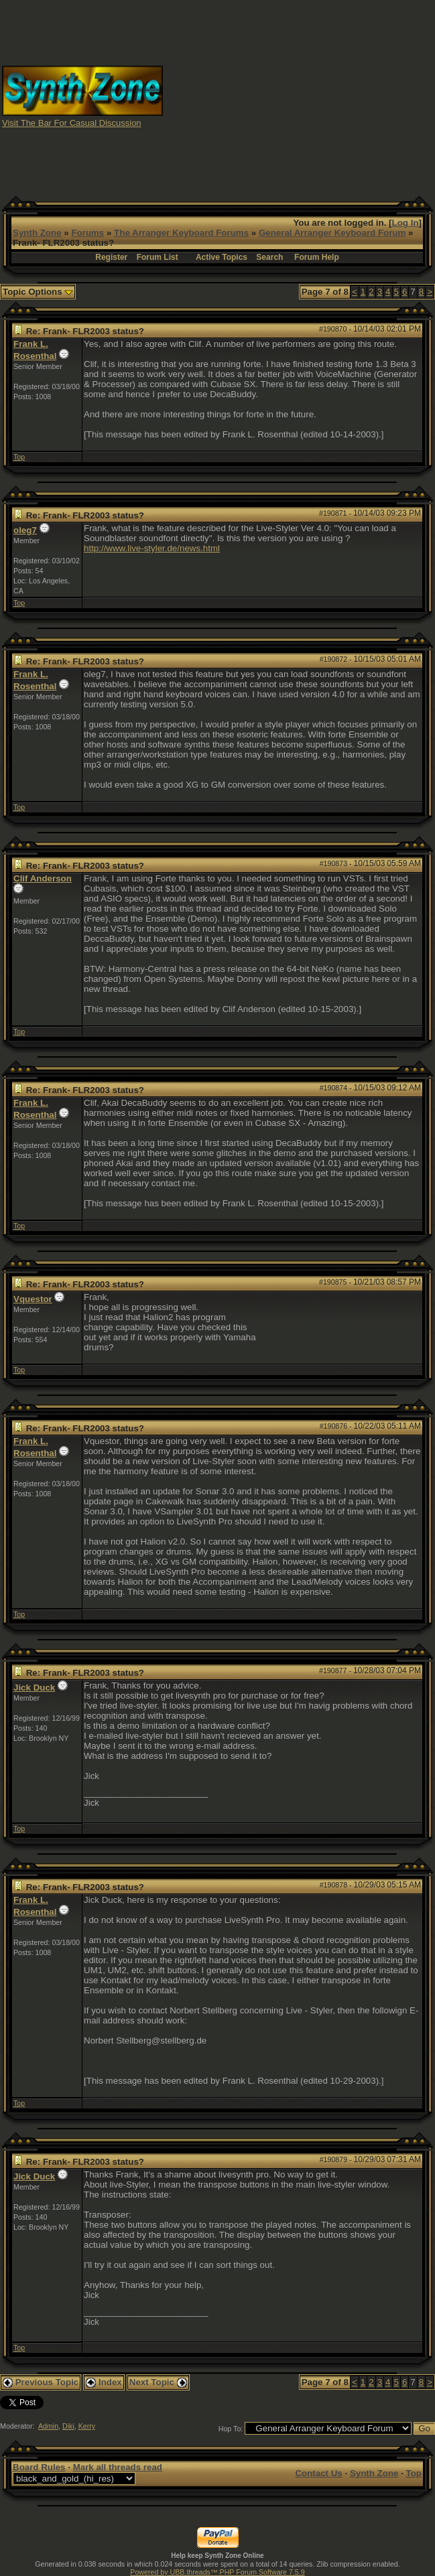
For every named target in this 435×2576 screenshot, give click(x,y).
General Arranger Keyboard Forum (332, 233)
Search (269, 257)
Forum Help (316, 257)
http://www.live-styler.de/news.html (152, 548)
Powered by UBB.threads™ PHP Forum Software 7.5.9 (217, 2572)
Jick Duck (34, 1688)
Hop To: (231, 2429)
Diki (68, 2426)
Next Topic (158, 2382)
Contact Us (318, 2473)
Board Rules (39, 2467)
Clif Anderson (42, 878)
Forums (87, 233)
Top (19, 457)
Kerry (86, 2426)
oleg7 (25, 530)
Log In (405, 223)
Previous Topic (40, 2382)
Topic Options (38, 292)
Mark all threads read (117, 2467)
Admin (48, 2426)
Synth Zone (37, 233)
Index (104, 2382)
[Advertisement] (299, 96)
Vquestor (32, 1299)
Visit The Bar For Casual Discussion (71, 123)
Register (111, 257)
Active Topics (221, 257)
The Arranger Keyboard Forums (181, 233)
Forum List (157, 257)
